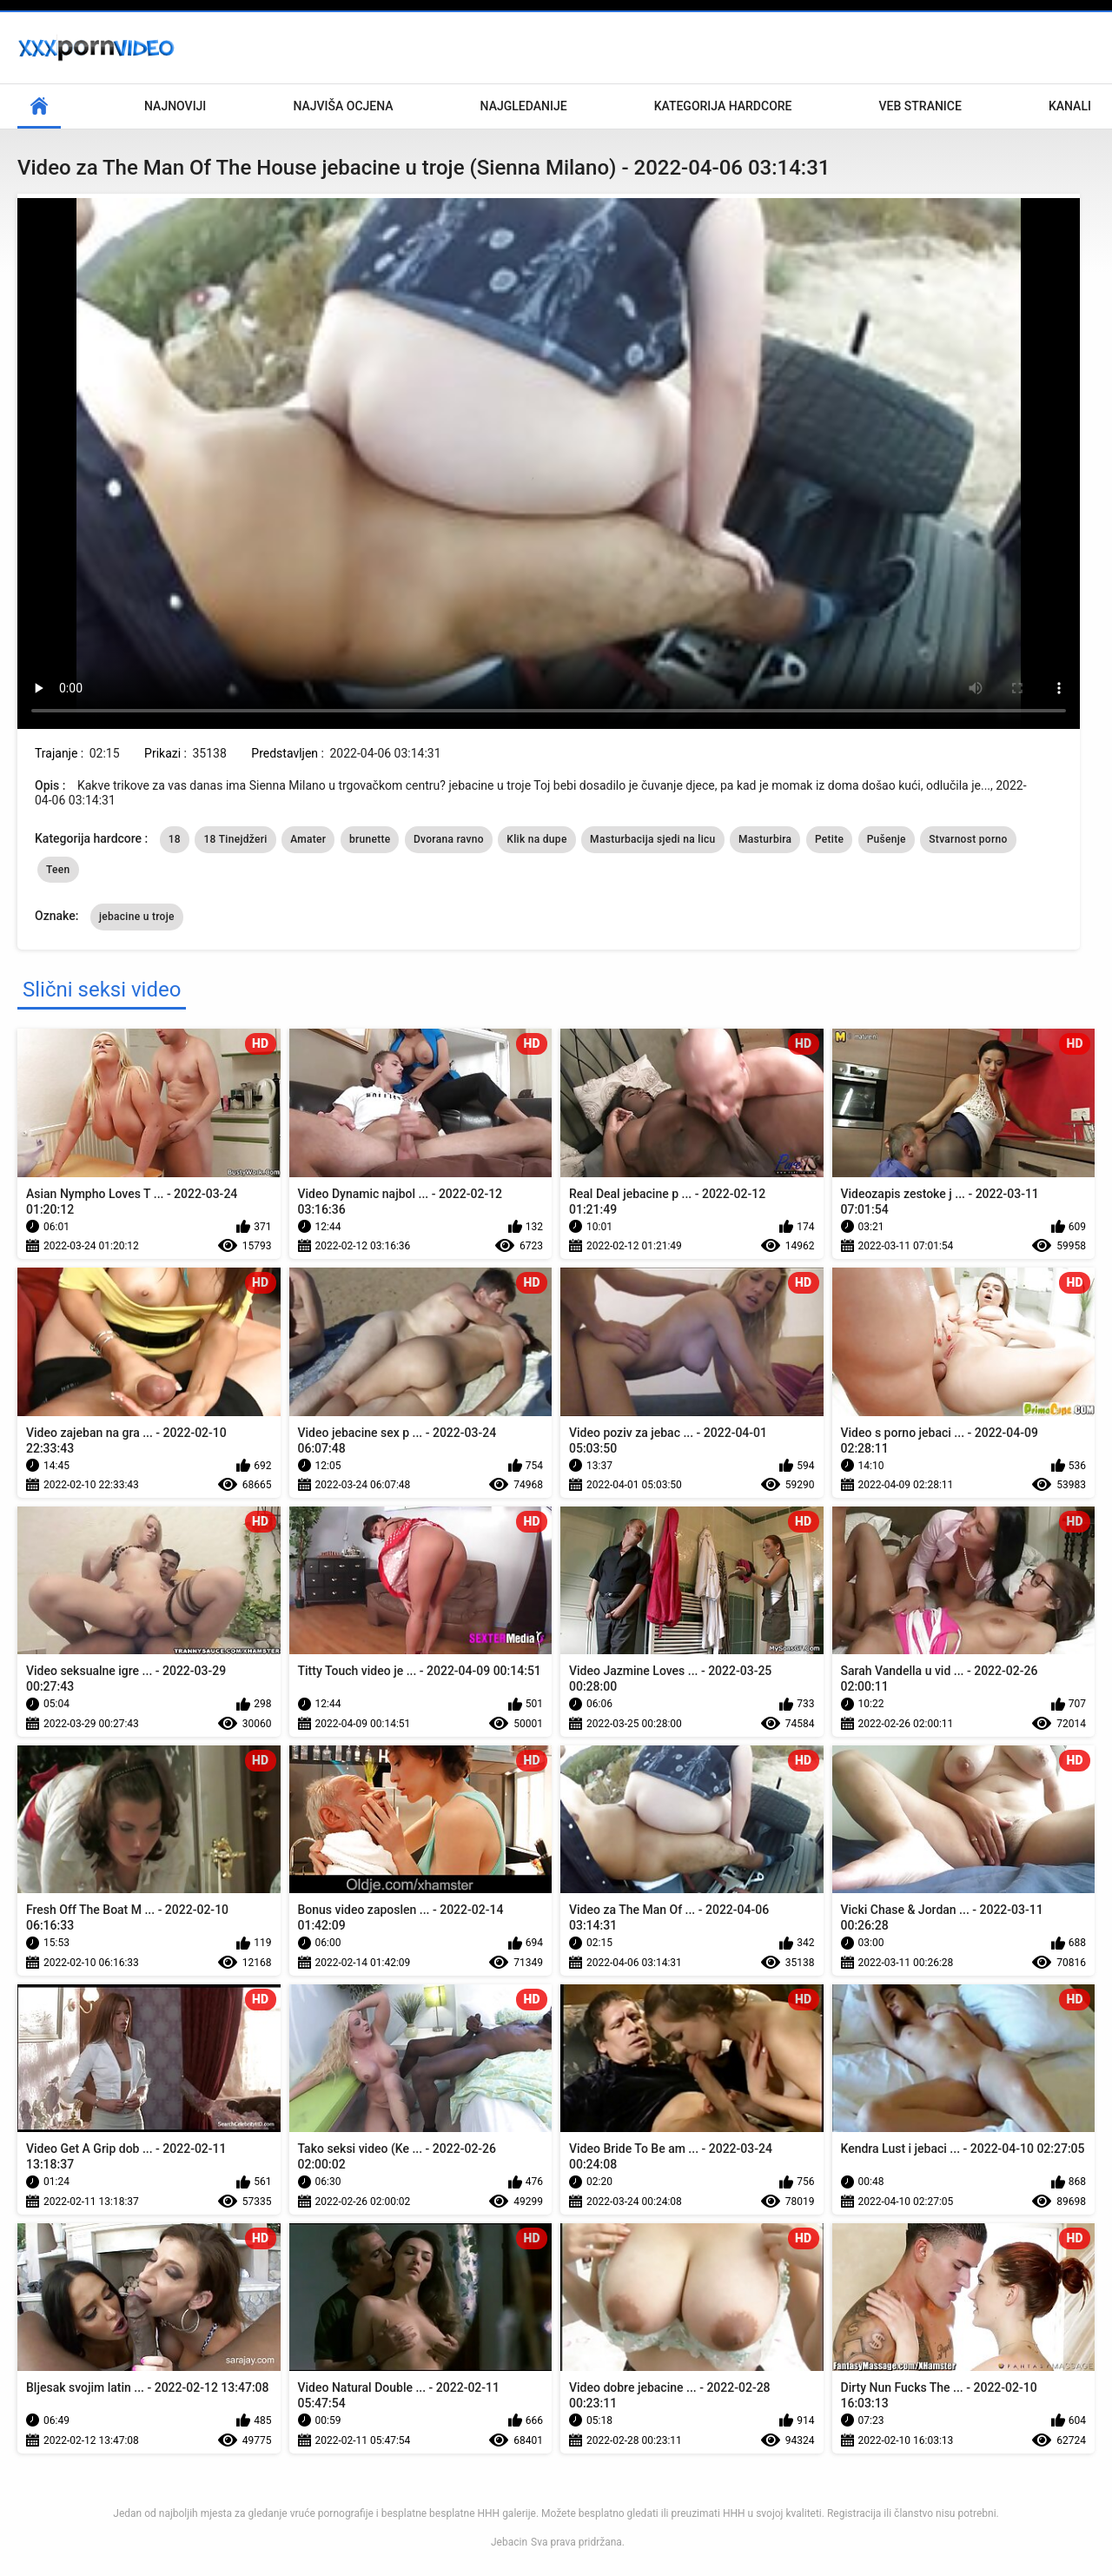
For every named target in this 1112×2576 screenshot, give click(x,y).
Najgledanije (523, 106)
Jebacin (509, 2542)
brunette (370, 839)
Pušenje (886, 839)
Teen (58, 870)
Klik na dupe (536, 839)
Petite (829, 839)
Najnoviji (175, 106)
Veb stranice (920, 106)
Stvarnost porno (968, 839)
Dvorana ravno (449, 839)
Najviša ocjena (343, 106)
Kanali (1070, 106)
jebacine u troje (137, 917)
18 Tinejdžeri (235, 839)
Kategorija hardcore (723, 106)
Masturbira (764, 839)
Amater (308, 839)
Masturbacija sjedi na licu (652, 839)
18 (175, 839)
